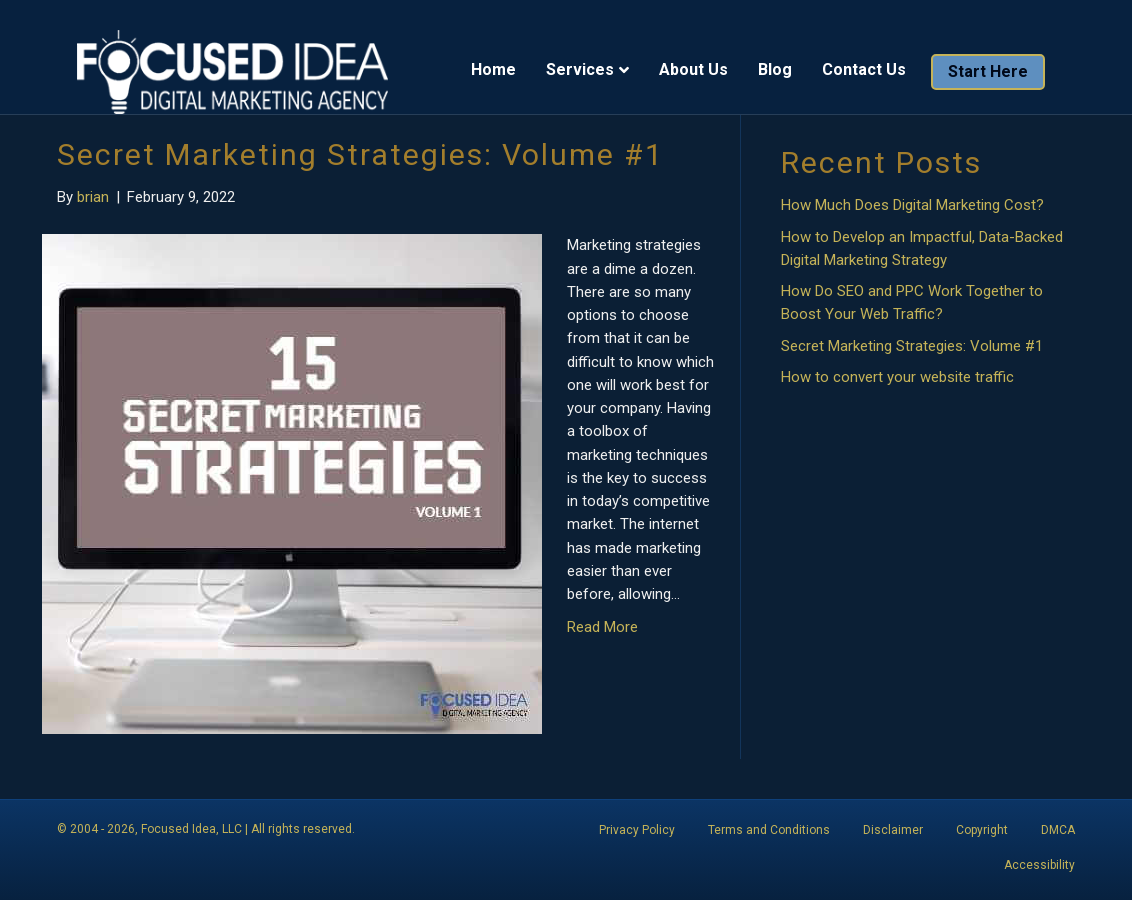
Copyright (982, 830)
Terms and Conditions (769, 830)
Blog (795, 70)
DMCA (1058, 830)
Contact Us (884, 70)
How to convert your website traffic (897, 377)
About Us (713, 70)
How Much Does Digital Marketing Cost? (912, 205)
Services (600, 70)
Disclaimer (893, 830)
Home (513, 70)
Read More (602, 627)
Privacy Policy (637, 830)
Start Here (1008, 72)
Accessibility (1039, 865)
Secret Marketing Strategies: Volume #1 (360, 154)
